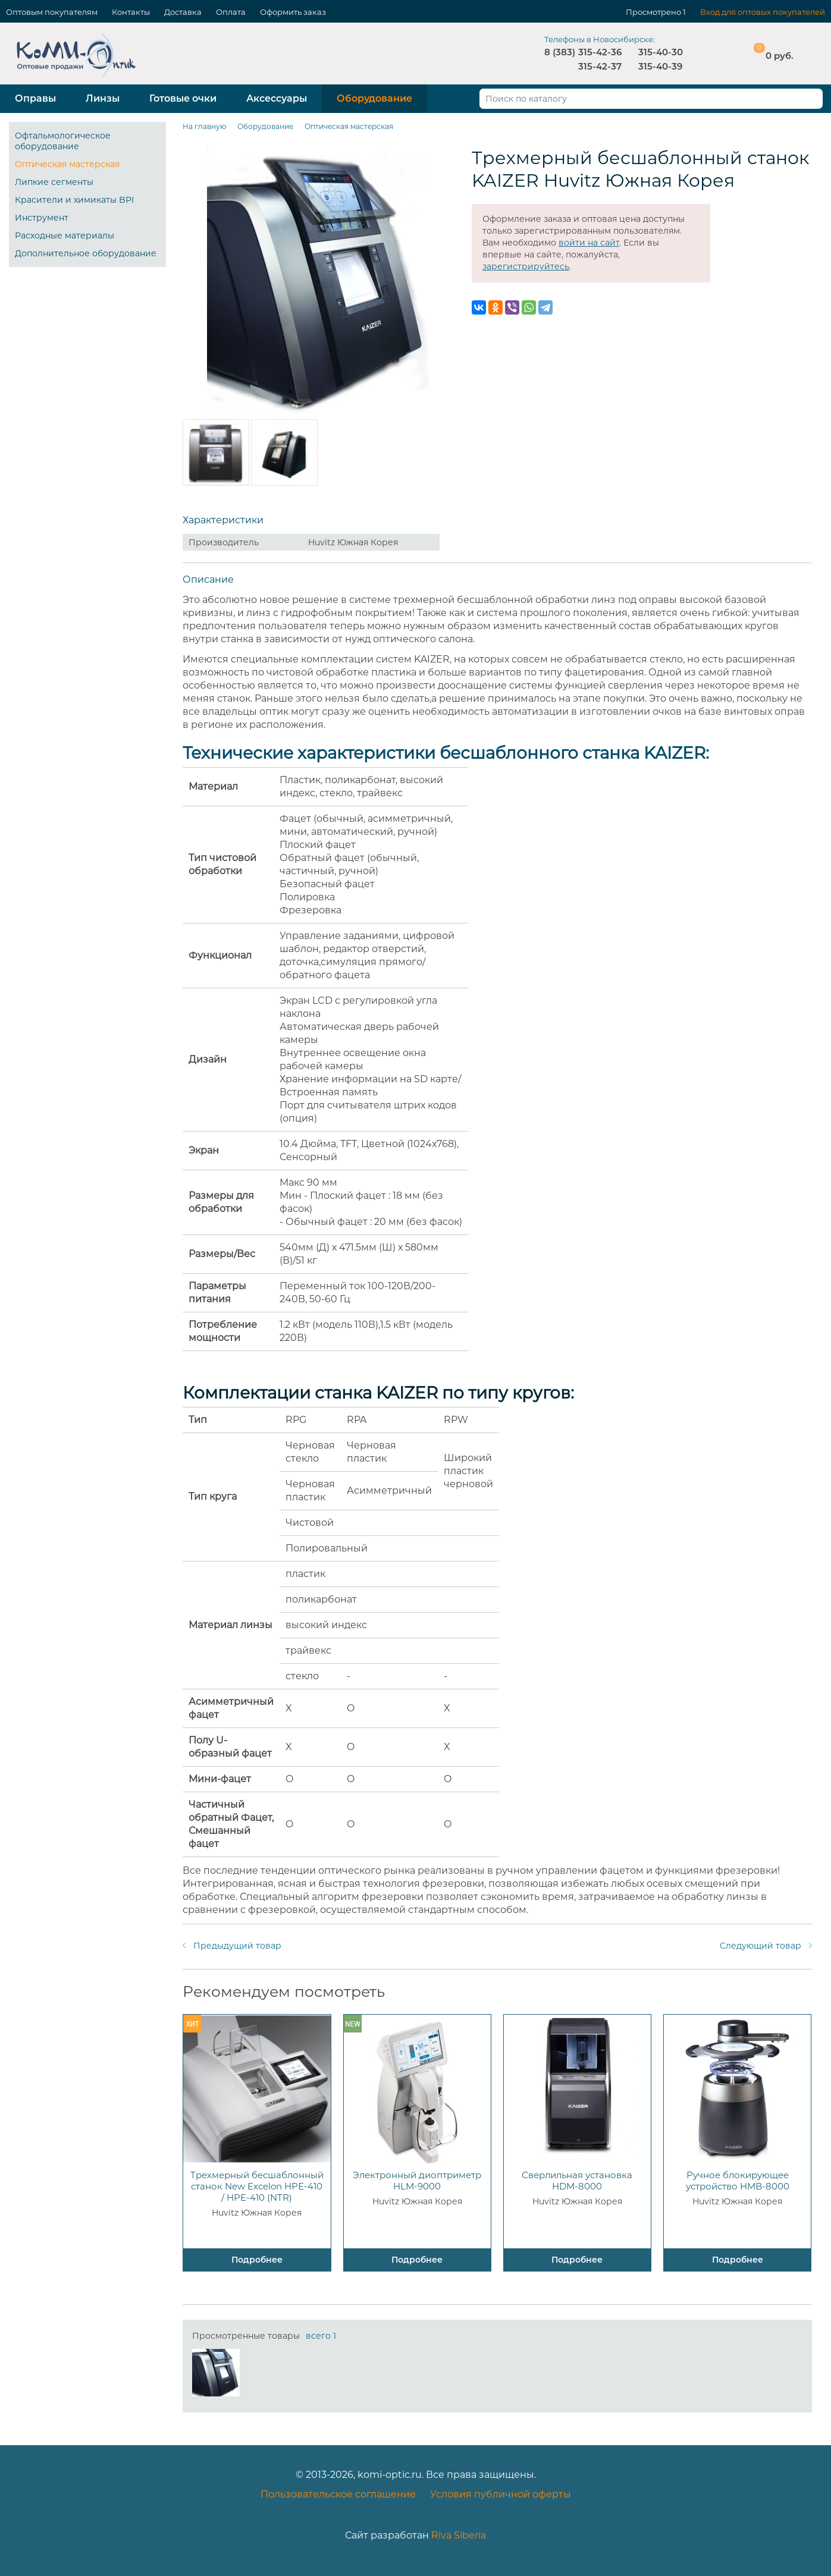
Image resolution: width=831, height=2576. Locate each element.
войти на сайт (589, 242)
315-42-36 (600, 52)
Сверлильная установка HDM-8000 (577, 2180)
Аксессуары (276, 98)
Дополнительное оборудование (85, 253)
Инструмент (41, 217)
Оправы (35, 98)
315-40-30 (660, 52)
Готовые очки (183, 98)
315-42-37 (600, 66)
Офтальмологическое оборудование (63, 141)
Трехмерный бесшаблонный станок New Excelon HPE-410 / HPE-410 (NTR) (257, 2186)
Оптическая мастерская (67, 164)
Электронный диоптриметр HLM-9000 (417, 2180)
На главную (204, 126)
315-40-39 (660, 66)
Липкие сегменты (54, 182)
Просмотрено (653, 12)
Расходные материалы (64, 235)
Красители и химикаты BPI (74, 199)
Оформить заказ (293, 12)
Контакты (131, 12)
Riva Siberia (458, 2535)
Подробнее (257, 2259)
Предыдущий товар (237, 1945)
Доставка (183, 12)
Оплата (231, 12)
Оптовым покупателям (52, 12)
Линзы (103, 98)
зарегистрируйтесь (525, 266)
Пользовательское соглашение (338, 2494)
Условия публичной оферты (500, 2494)
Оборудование (374, 98)
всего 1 (321, 2335)
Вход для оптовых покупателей (762, 12)
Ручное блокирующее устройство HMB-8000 (737, 2180)
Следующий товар (760, 1945)
